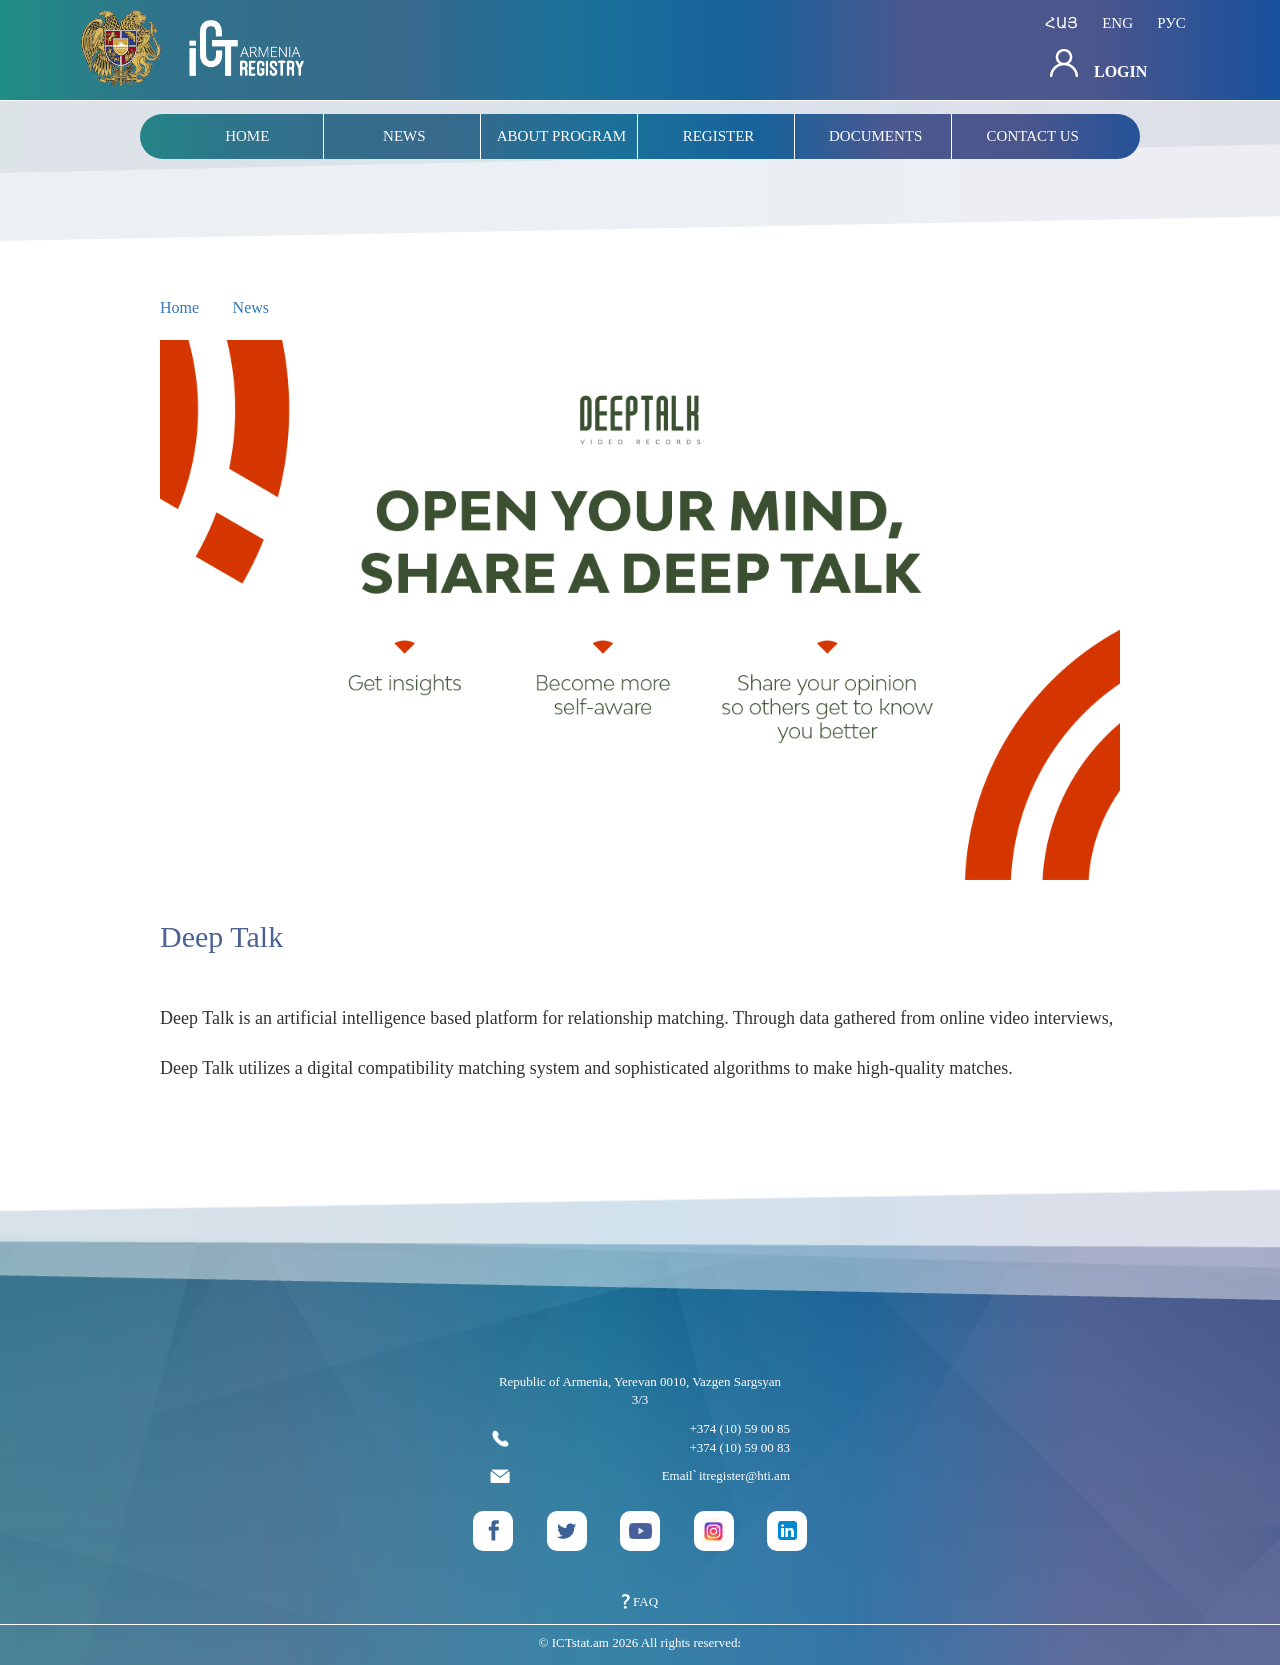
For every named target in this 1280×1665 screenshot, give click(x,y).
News (251, 307)
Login (1098, 64)
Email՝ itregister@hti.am (640, 1476)
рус (1171, 24)
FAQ (640, 1601)
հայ (1061, 24)
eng (1117, 24)
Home (179, 307)
